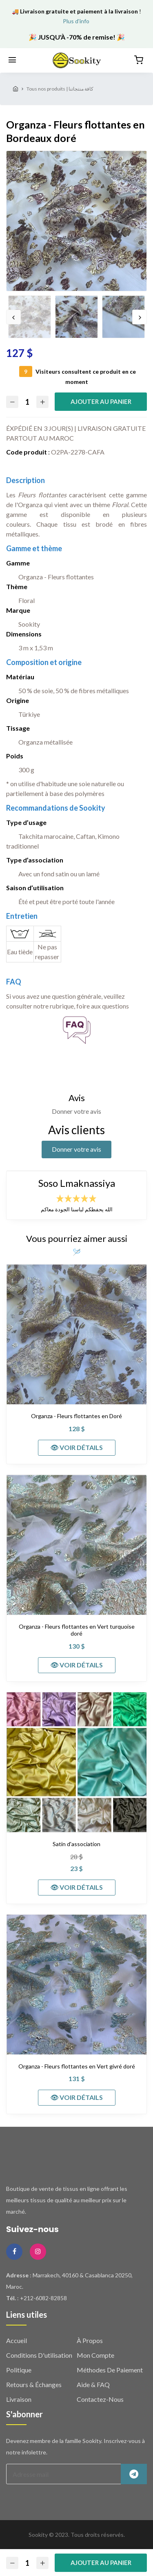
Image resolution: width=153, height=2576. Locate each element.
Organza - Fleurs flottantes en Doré (76, 1416)
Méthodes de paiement (110, 2370)
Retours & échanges (34, 2384)
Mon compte (95, 2355)
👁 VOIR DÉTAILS (76, 1447)
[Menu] (12, 60)
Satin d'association (76, 1844)
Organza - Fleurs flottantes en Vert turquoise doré (77, 1630)
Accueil (16, 2340)
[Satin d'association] (76, 1762)
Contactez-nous (100, 2399)
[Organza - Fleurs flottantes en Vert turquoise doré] (76, 1545)
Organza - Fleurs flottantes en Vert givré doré (76, 2066)
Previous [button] (13, 317)
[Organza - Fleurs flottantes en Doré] (76, 1334)
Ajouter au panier (101, 401)
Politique (18, 2370)
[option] (76, 221)
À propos (90, 2340)
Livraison (18, 2399)
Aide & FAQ (93, 2384)
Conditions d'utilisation (39, 2355)
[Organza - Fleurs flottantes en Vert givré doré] (76, 1985)
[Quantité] (27, 401)
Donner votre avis (76, 1149)
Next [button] (139, 317)
